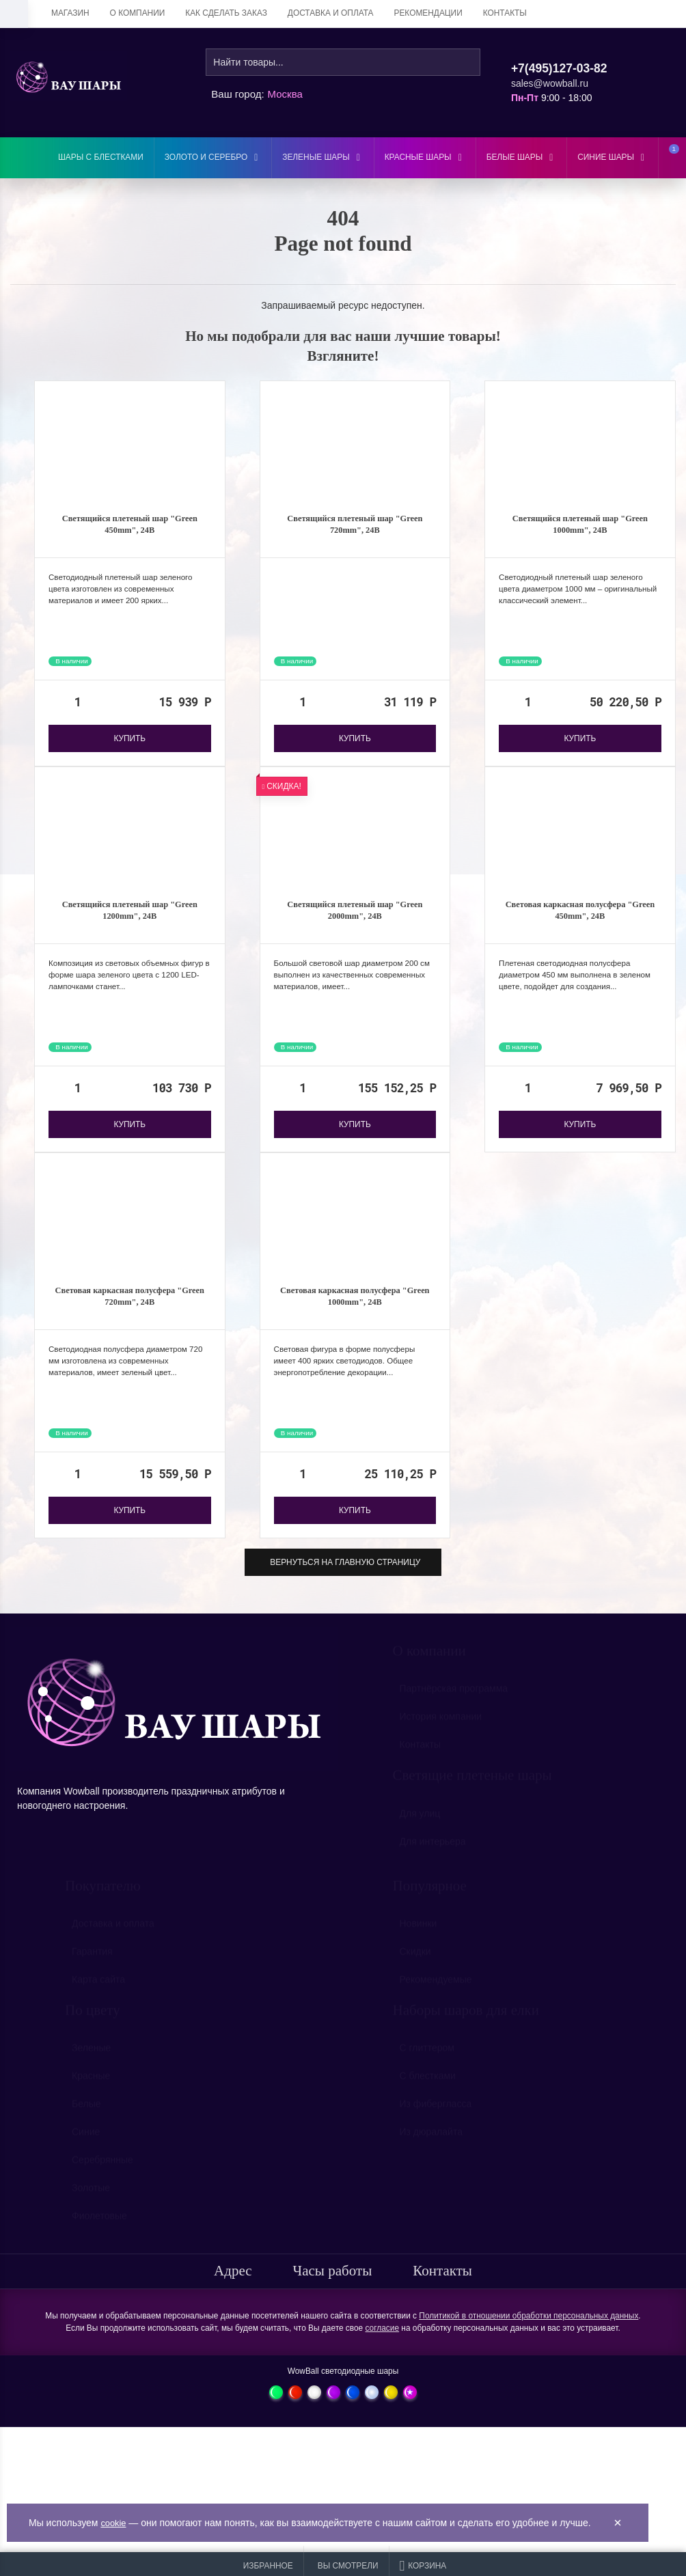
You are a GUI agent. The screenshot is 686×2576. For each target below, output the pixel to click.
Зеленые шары (322, 157)
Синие (86, 2152)
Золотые (91, 2208)
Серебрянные (102, 2180)
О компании (137, 13)
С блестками (428, 2096)
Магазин (70, 13)
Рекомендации (428, 13)
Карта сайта (98, 1999)
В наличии (71, 665)
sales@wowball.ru (549, 83)
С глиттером (427, 2068)
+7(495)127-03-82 (559, 68)
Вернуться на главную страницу (343, 1576)
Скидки (415, 1971)
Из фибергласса (436, 2124)
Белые (86, 2124)
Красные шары (425, 157)
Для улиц (420, 1833)
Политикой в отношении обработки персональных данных (528, 2329)
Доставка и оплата (331, 13)
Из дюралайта (431, 2152)
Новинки (418, 1943)
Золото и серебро (213, 157)
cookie (114, 2522)
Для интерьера (433, 1861)
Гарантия (92, 1971)
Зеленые (91, 2068)
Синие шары (612, 157)
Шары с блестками (100, 157)
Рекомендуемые (436, 1999)
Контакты (505, 13)
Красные (91, 2096)
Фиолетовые (99, 2236)
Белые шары (521, 157)
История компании (441, 1737)
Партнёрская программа (454, 1709)
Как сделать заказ (226, 13)
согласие (383, 2341)
